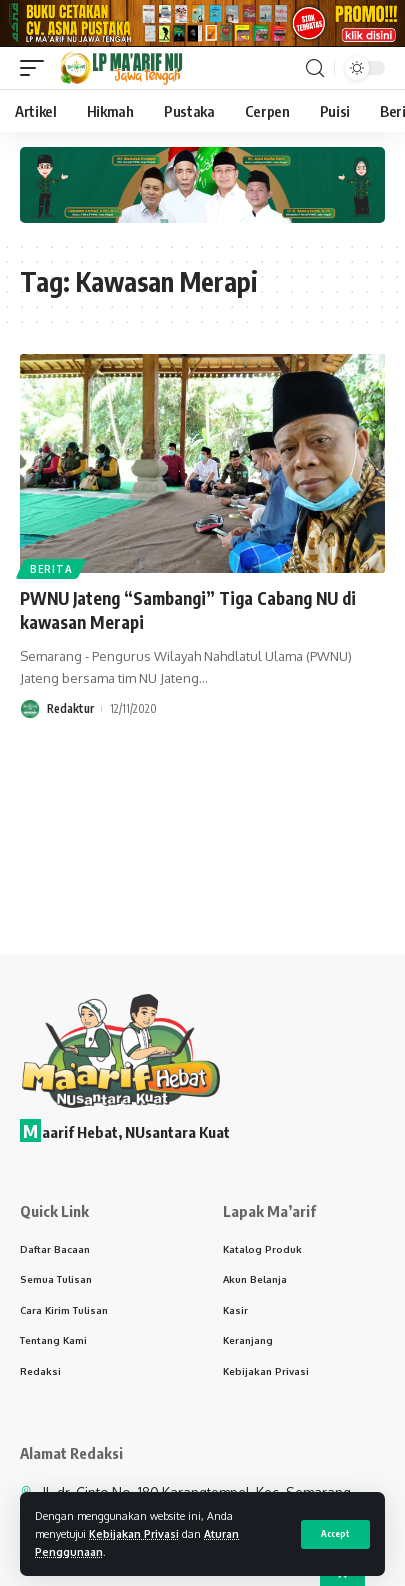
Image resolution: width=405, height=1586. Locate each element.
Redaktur (70, 714)
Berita (51, 575)
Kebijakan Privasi (134, 1533)
